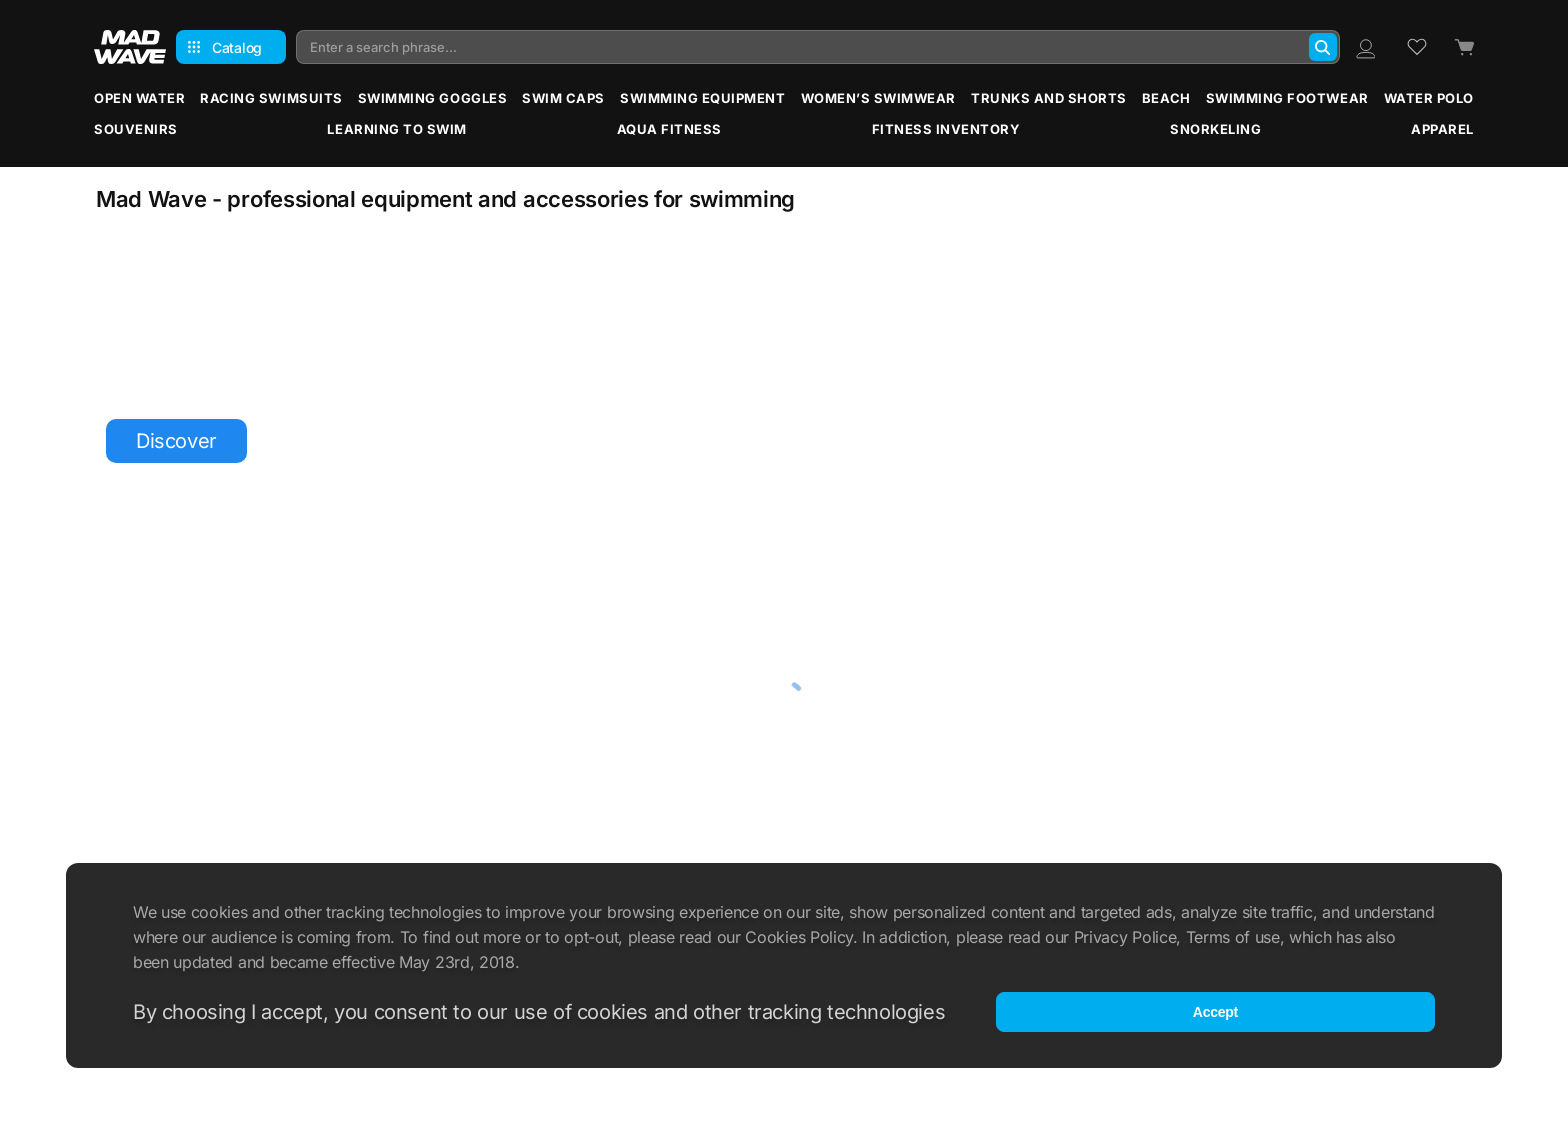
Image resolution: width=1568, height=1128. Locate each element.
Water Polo (1429, 98)
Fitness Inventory (946, 129)
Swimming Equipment (702, 98)
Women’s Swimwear (878, 98)
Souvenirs (136, 129)
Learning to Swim (396, 129)
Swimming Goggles (432, 98)
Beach (1166, 98)
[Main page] (130, 47)
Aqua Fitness (669, 129)
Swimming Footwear (1287, 98)
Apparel (1442, 129)
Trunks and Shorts (1049, 98)
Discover (176, 441)
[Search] (1323, 47)
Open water (139, 98)
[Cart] (1464, 47)
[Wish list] (1417, 47)
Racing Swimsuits (271, 98)
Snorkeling (1215, 129)
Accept (1215, 1012)
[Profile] (1365, 47)
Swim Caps (563, 98)
